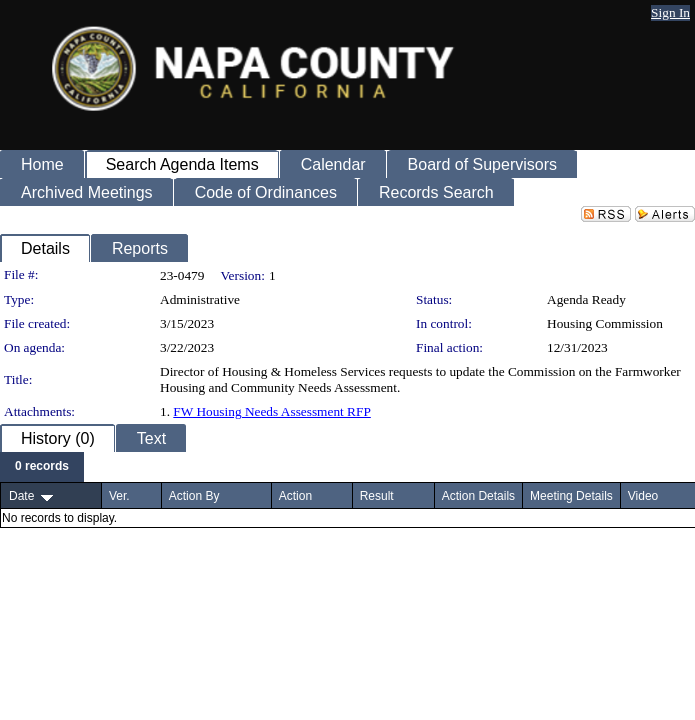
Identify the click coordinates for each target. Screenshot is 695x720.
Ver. (119, 496)
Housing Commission (605, 323)
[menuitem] (42, 467)
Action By (194, 496)
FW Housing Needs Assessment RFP (271, 411)
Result (377, 496)
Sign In (670, 12)
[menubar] (42, 467)
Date (21, 496)
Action (295, 496)
